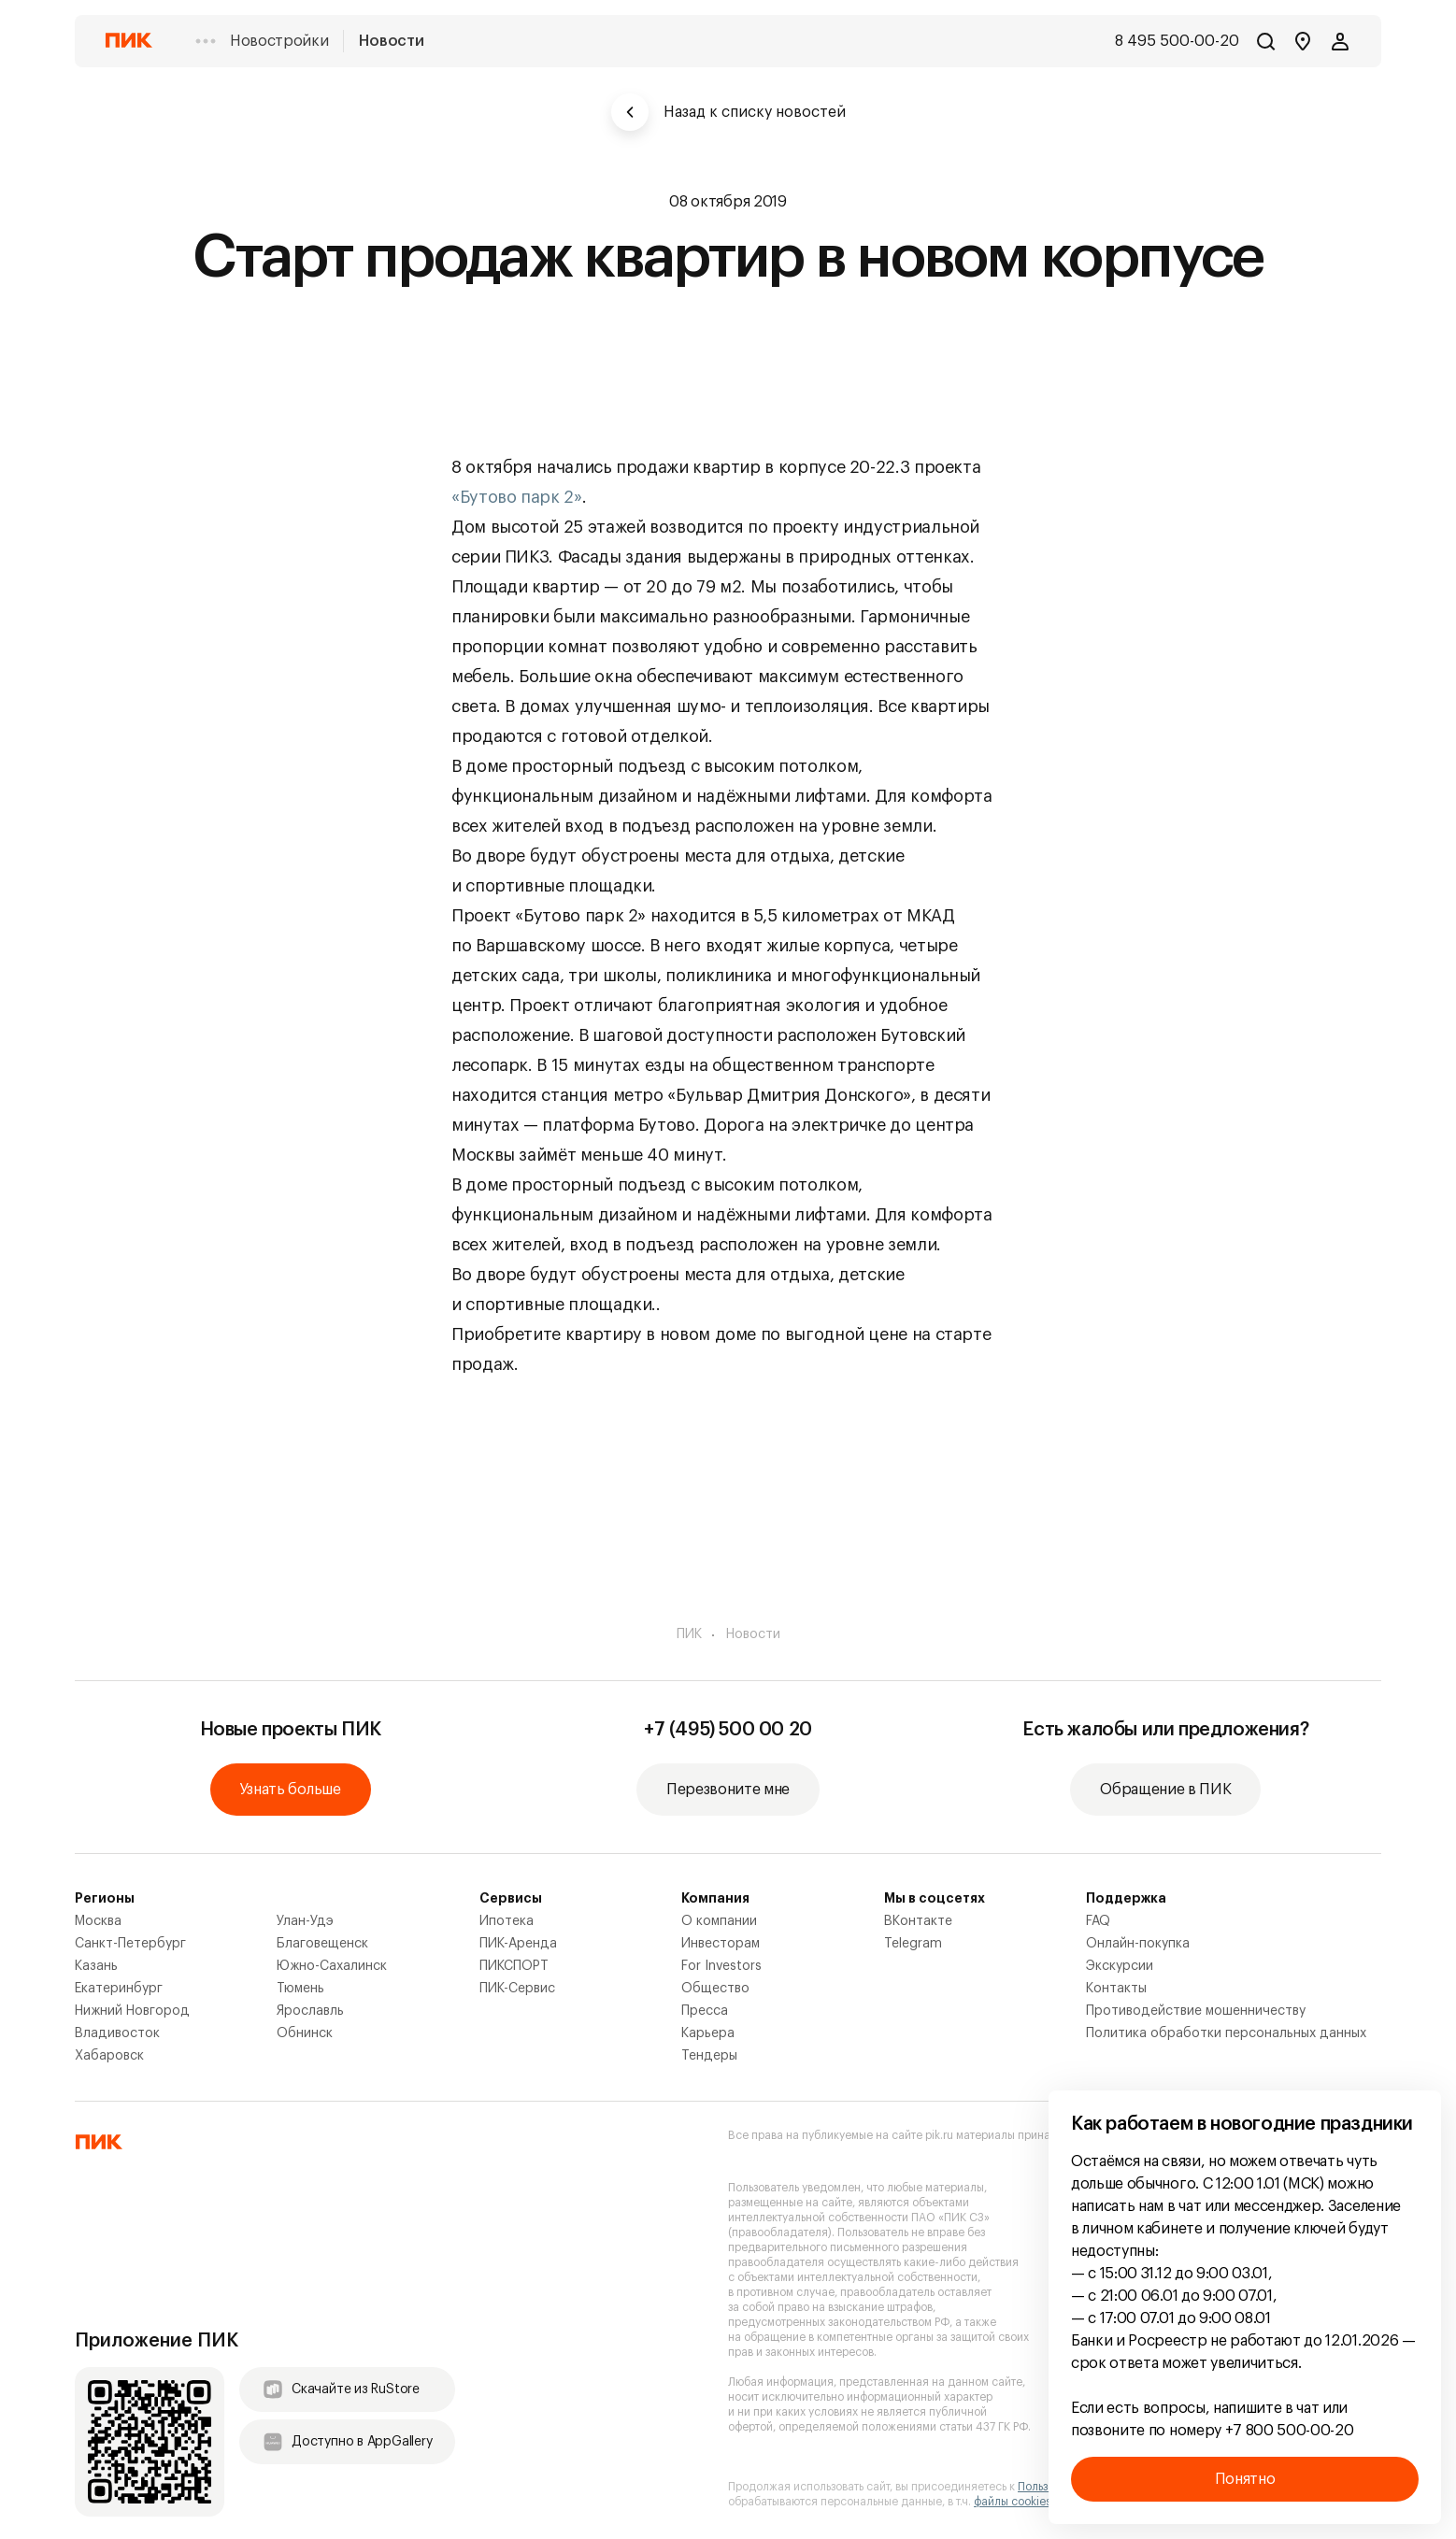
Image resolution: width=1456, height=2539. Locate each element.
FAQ (1098, 1921)
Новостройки (279, 41)
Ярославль (310, 2011)
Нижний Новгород (132, 2011)
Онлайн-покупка (1138, 1943)
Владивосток (117, 2033)
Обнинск (305, 2033)
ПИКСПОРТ (514, 1966)
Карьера (708, 2033)
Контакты (1116, 1988)
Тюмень (300, 1988)
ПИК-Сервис (517, 1988)
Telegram (913, 1943)
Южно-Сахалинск (332, 1966)
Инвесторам (720, 1943)
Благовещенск (322, 1943)
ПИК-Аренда (518, 1943)
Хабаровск (109, 2055)
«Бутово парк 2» (516, 497)
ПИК (689, 1634)
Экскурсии (1119, 1966)
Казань (96, 1966)
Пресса (704, 2011)
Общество (715, 1988)
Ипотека (506, 1921)
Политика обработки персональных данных (1226, 2033)
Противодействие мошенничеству (1196, 2011)
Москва (98, 1921)
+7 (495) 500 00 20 (728, 1729)
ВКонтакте (918, 1921)
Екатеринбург (119, 1988)
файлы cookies (1012, 2501)
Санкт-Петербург (130, 1943)
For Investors (721, 1966)
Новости (391, 41)
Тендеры (709, 2055)
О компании (719, 1921)
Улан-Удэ (305, 1921)
